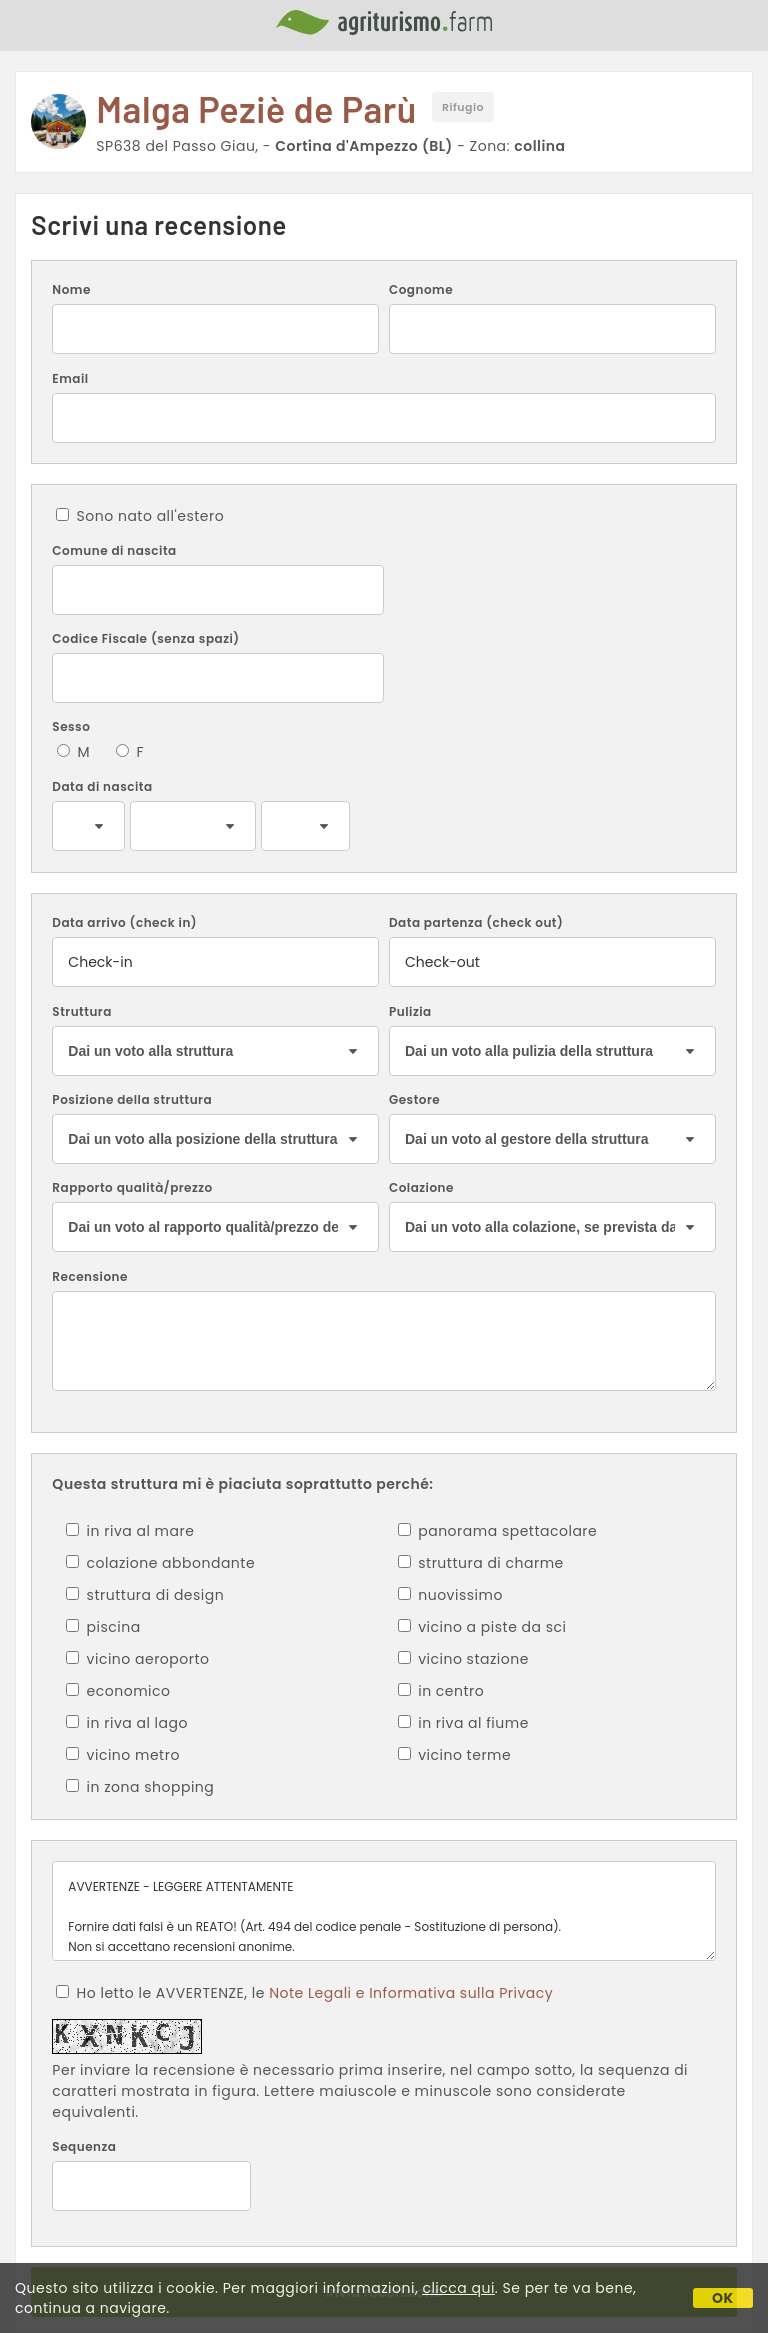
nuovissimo (450, 1595)
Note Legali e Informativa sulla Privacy (411, 1993)
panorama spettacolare (497, 1531)
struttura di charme (481, 1563)
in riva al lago (127, 1723)
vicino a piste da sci (482, 1627)
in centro (441, 1691)
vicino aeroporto (137, 1659)
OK (723, 2298)
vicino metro (123, 1755)
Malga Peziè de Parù (256, 108)
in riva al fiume (463, 1723)
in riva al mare (130, 1531)
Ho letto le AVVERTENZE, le (304, 1993)
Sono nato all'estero (140, 516)
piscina (103, 1627)
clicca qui (458, 2288)
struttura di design (145, 1595)
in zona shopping (140, 1787)
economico (118, 1691)
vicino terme (454, 1755)
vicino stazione (463, 1659)
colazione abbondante (160, 1563)
